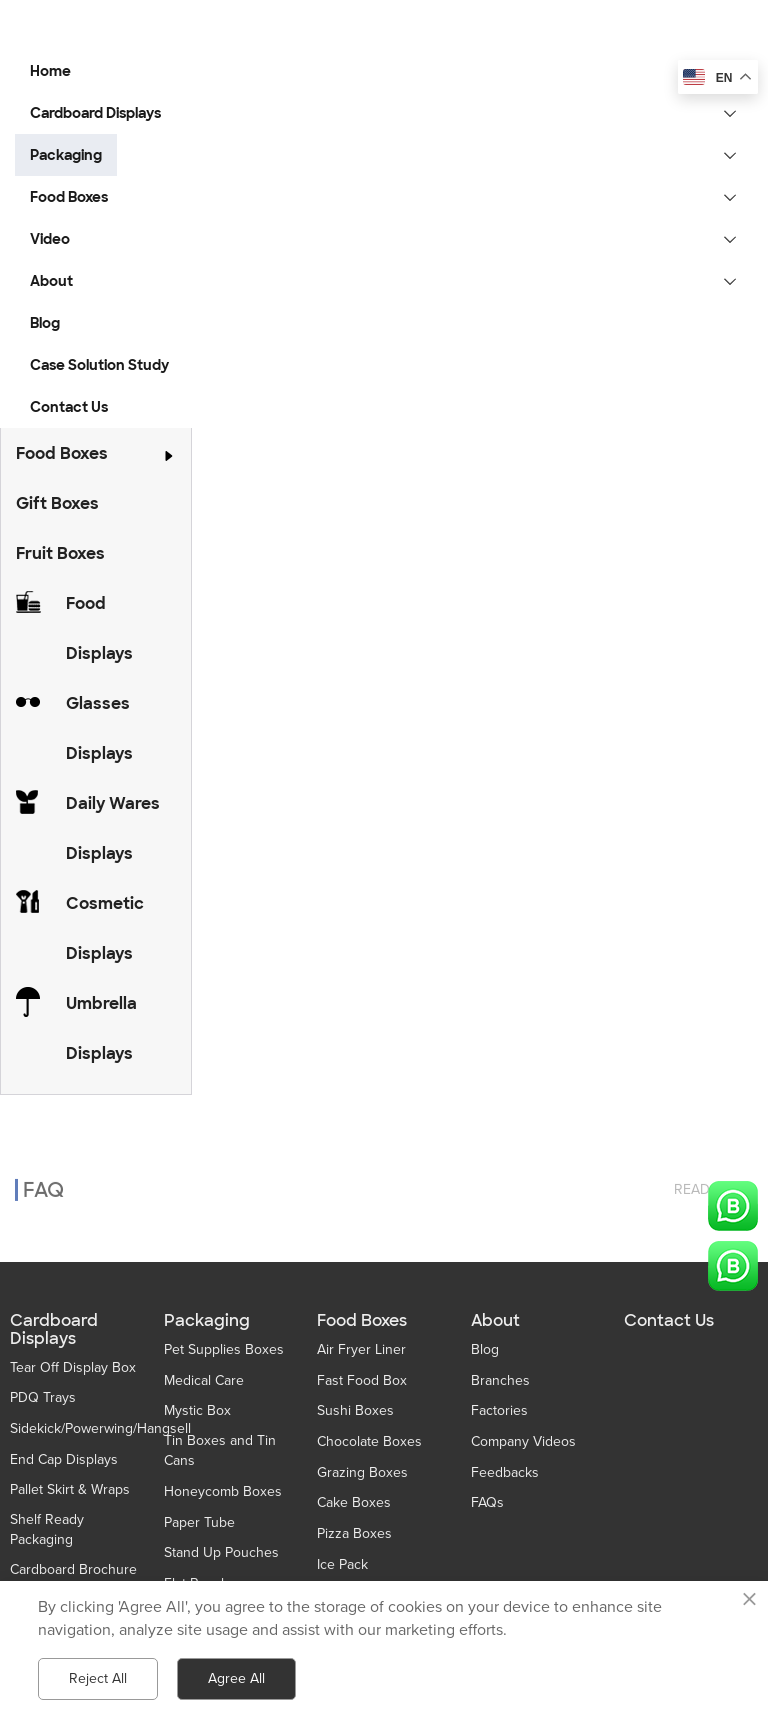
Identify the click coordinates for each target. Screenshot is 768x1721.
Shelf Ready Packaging (47, 1529)
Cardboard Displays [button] (95, 113)
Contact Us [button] (69, 407)
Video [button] (50, 239)
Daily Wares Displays (113, 828)
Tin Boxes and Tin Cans (220, 1450)
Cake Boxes (354, 1502)
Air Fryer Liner (361, 1349)
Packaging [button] (66, 155)
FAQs (487, 1502)
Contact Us (669, 1321)
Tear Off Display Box (73, 1367)
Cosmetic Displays (105, 928)
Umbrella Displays (101, 1028)
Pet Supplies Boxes (224, 1349)
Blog (485, 1349)
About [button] (51, 281)
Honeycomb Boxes (223, 1491)
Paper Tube (199, 1522)
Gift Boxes (57, 503)
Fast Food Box (362, 1380)
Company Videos (523, 1441)
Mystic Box (197, 1410)
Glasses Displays (99, 728)
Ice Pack (342, 1564)
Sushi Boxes (355, 1410)
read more (713, 1174)
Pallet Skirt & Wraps (70, 1489)
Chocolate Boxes (369, 1441)
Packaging (207, 1321)
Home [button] (50, 71)
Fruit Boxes (60, 553)
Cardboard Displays (54, 1329)
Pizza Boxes (354, 1533)
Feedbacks (505, 1472)
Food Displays (99, 628)
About (495, 1321)
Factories (499, 1410)
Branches (500, 1380)
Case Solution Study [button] (99, 365)
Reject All (98, 1678)
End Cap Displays (64, 1459)
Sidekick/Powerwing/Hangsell (100, 1428)
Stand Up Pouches (221, 1552)
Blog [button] (45, 323)
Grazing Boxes (362, 1472)
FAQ (43, 1175)
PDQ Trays (43, 1397)
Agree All (236, 1678)
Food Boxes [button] (69, 197)
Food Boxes (62, 453)
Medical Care (204, 1380)
